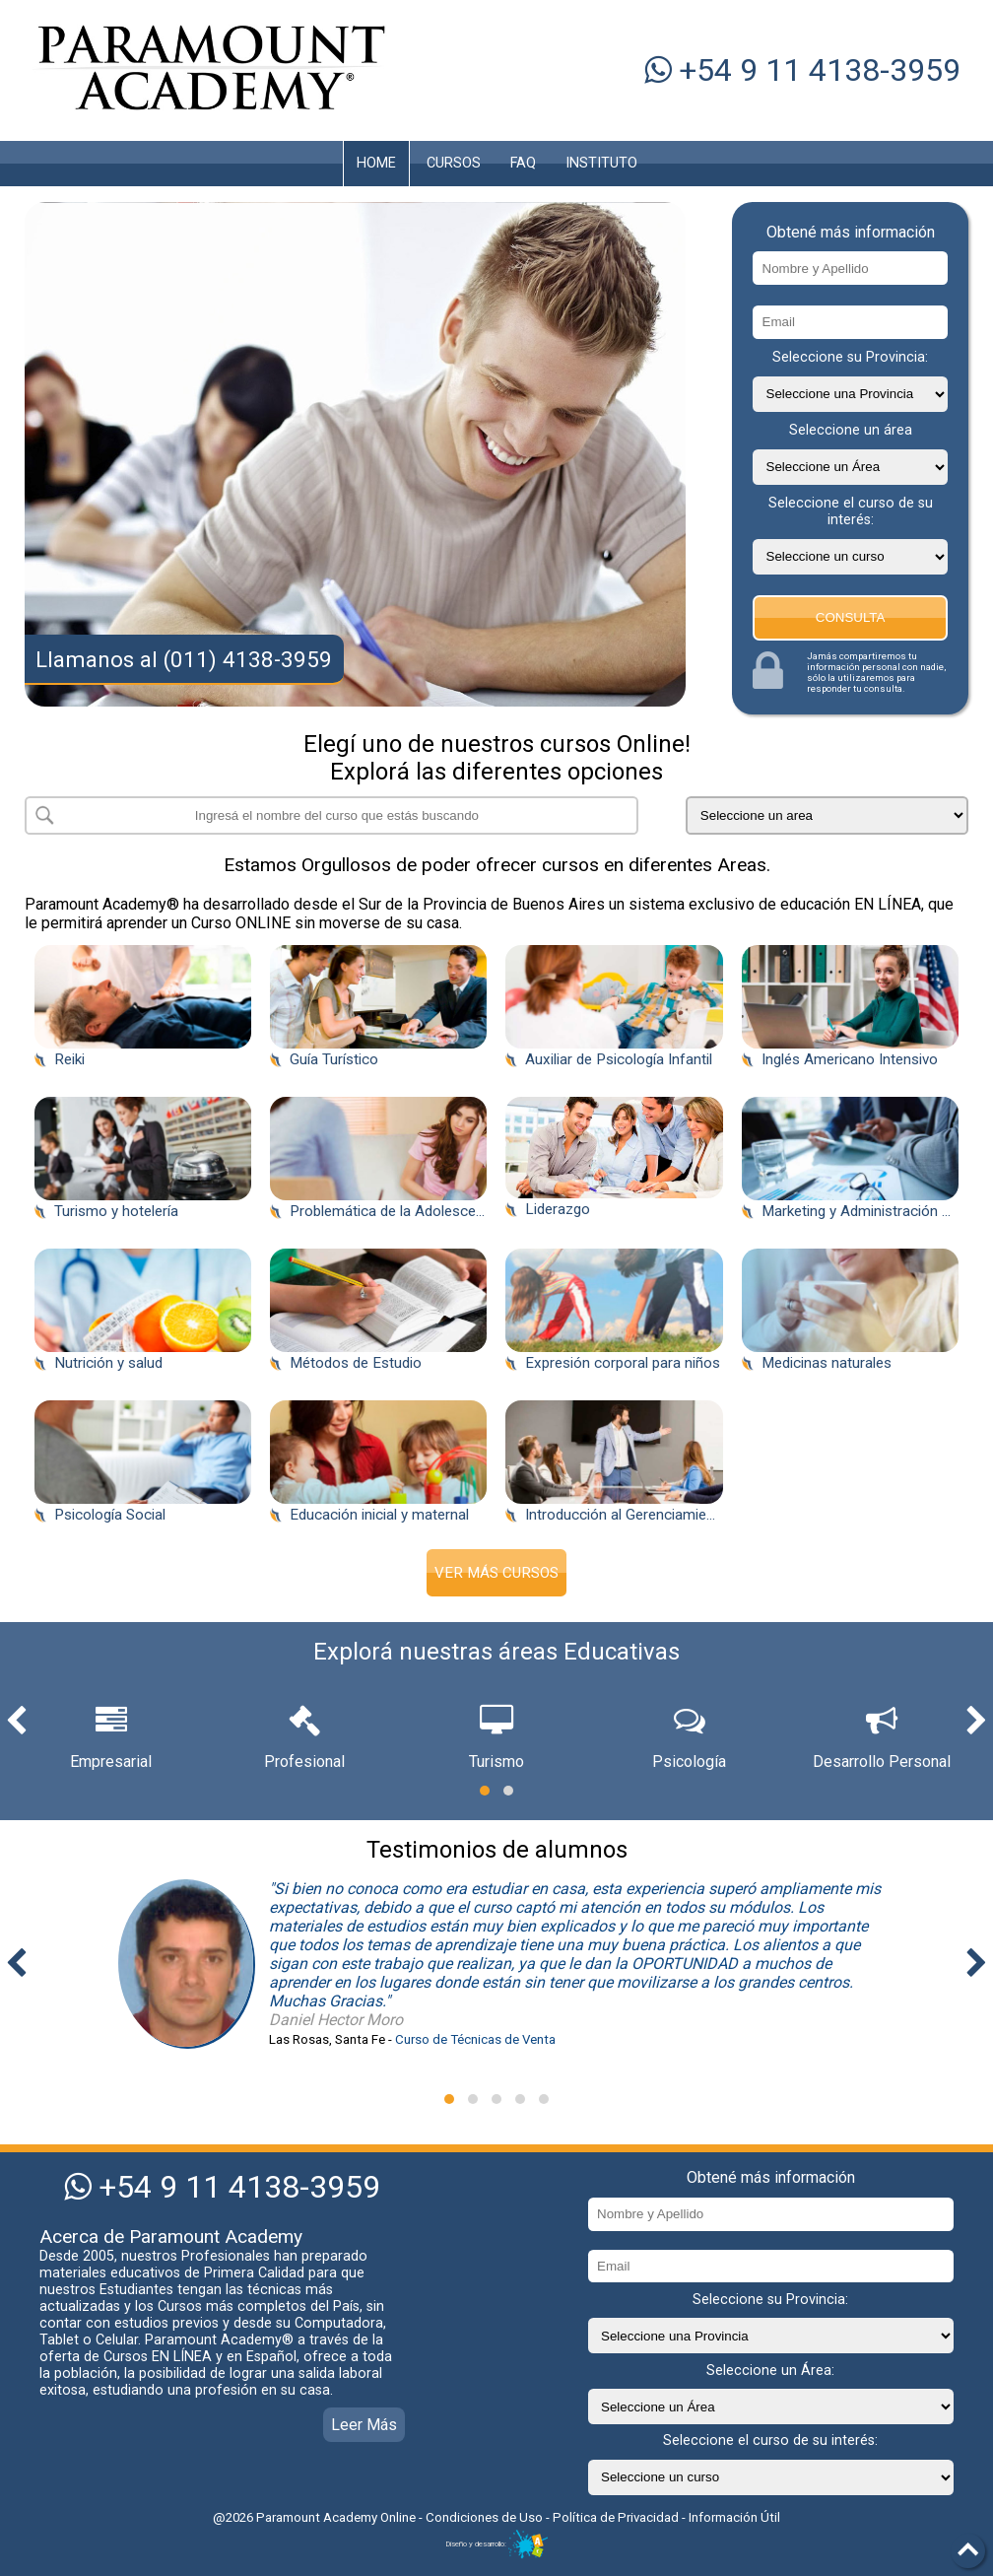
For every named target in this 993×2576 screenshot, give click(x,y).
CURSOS (454, 163)
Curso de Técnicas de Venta (475, 2039)
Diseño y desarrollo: (496, 2544)
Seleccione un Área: (770, 2370)
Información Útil (734, 2517)
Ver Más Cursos (496, 1573)
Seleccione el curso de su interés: (850, 511)
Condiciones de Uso (486, 2517)
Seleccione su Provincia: (850, 357)
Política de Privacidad (616, 2517)
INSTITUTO (601, 163)
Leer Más (364, 2424)
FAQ (523, 163)
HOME (376, 163)
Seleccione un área (850, 430)
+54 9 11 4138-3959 (802, 70)
